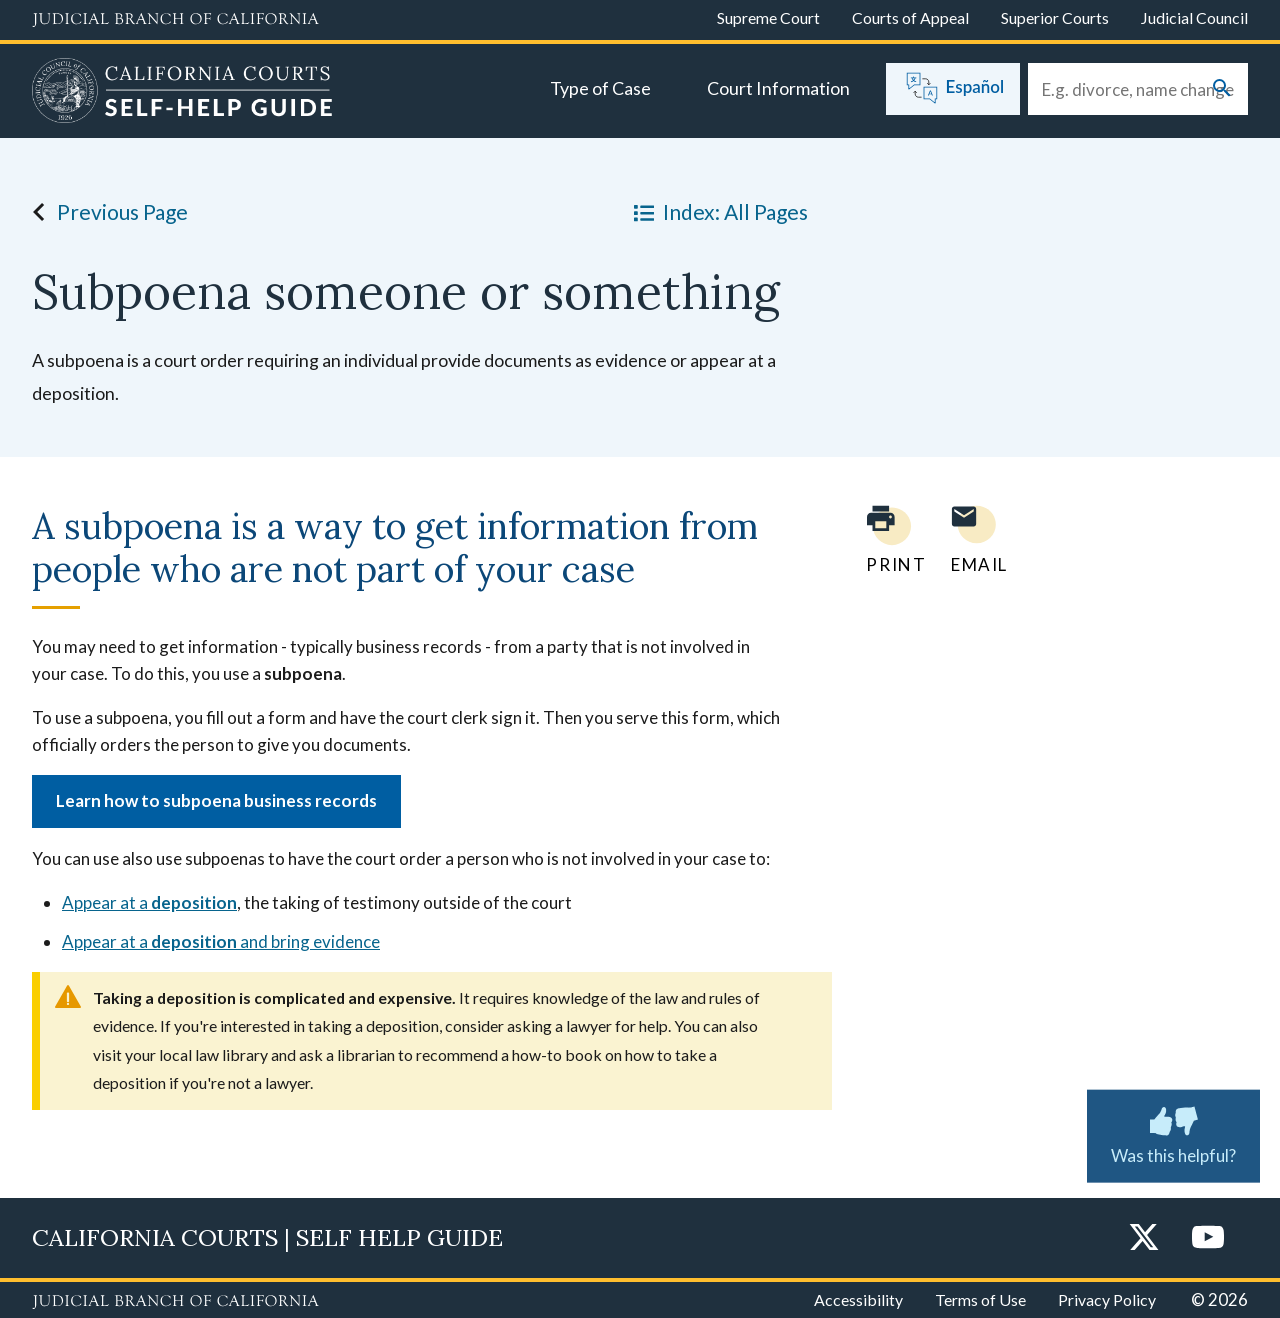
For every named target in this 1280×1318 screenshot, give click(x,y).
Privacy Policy (1107, 1299)
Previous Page (104, 212)
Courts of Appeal (910, 17)
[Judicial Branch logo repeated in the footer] (175, 1302)
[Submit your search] (1222, 89)
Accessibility (858, 1299)
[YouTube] (1208, 1238)
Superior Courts (1055, 17)
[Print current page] (884, 539)
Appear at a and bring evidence (221, 941)
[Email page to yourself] (974, 539)
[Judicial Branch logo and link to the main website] (175, 20)
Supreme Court (768, 17)
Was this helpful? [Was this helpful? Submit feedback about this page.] (1173, 1132)
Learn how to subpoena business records (216, 800)
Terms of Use (980, 1299)
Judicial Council (1194, 17)
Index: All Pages (717, 212)
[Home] (182, 93)
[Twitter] (1144, 1238)
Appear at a (149, 902)
